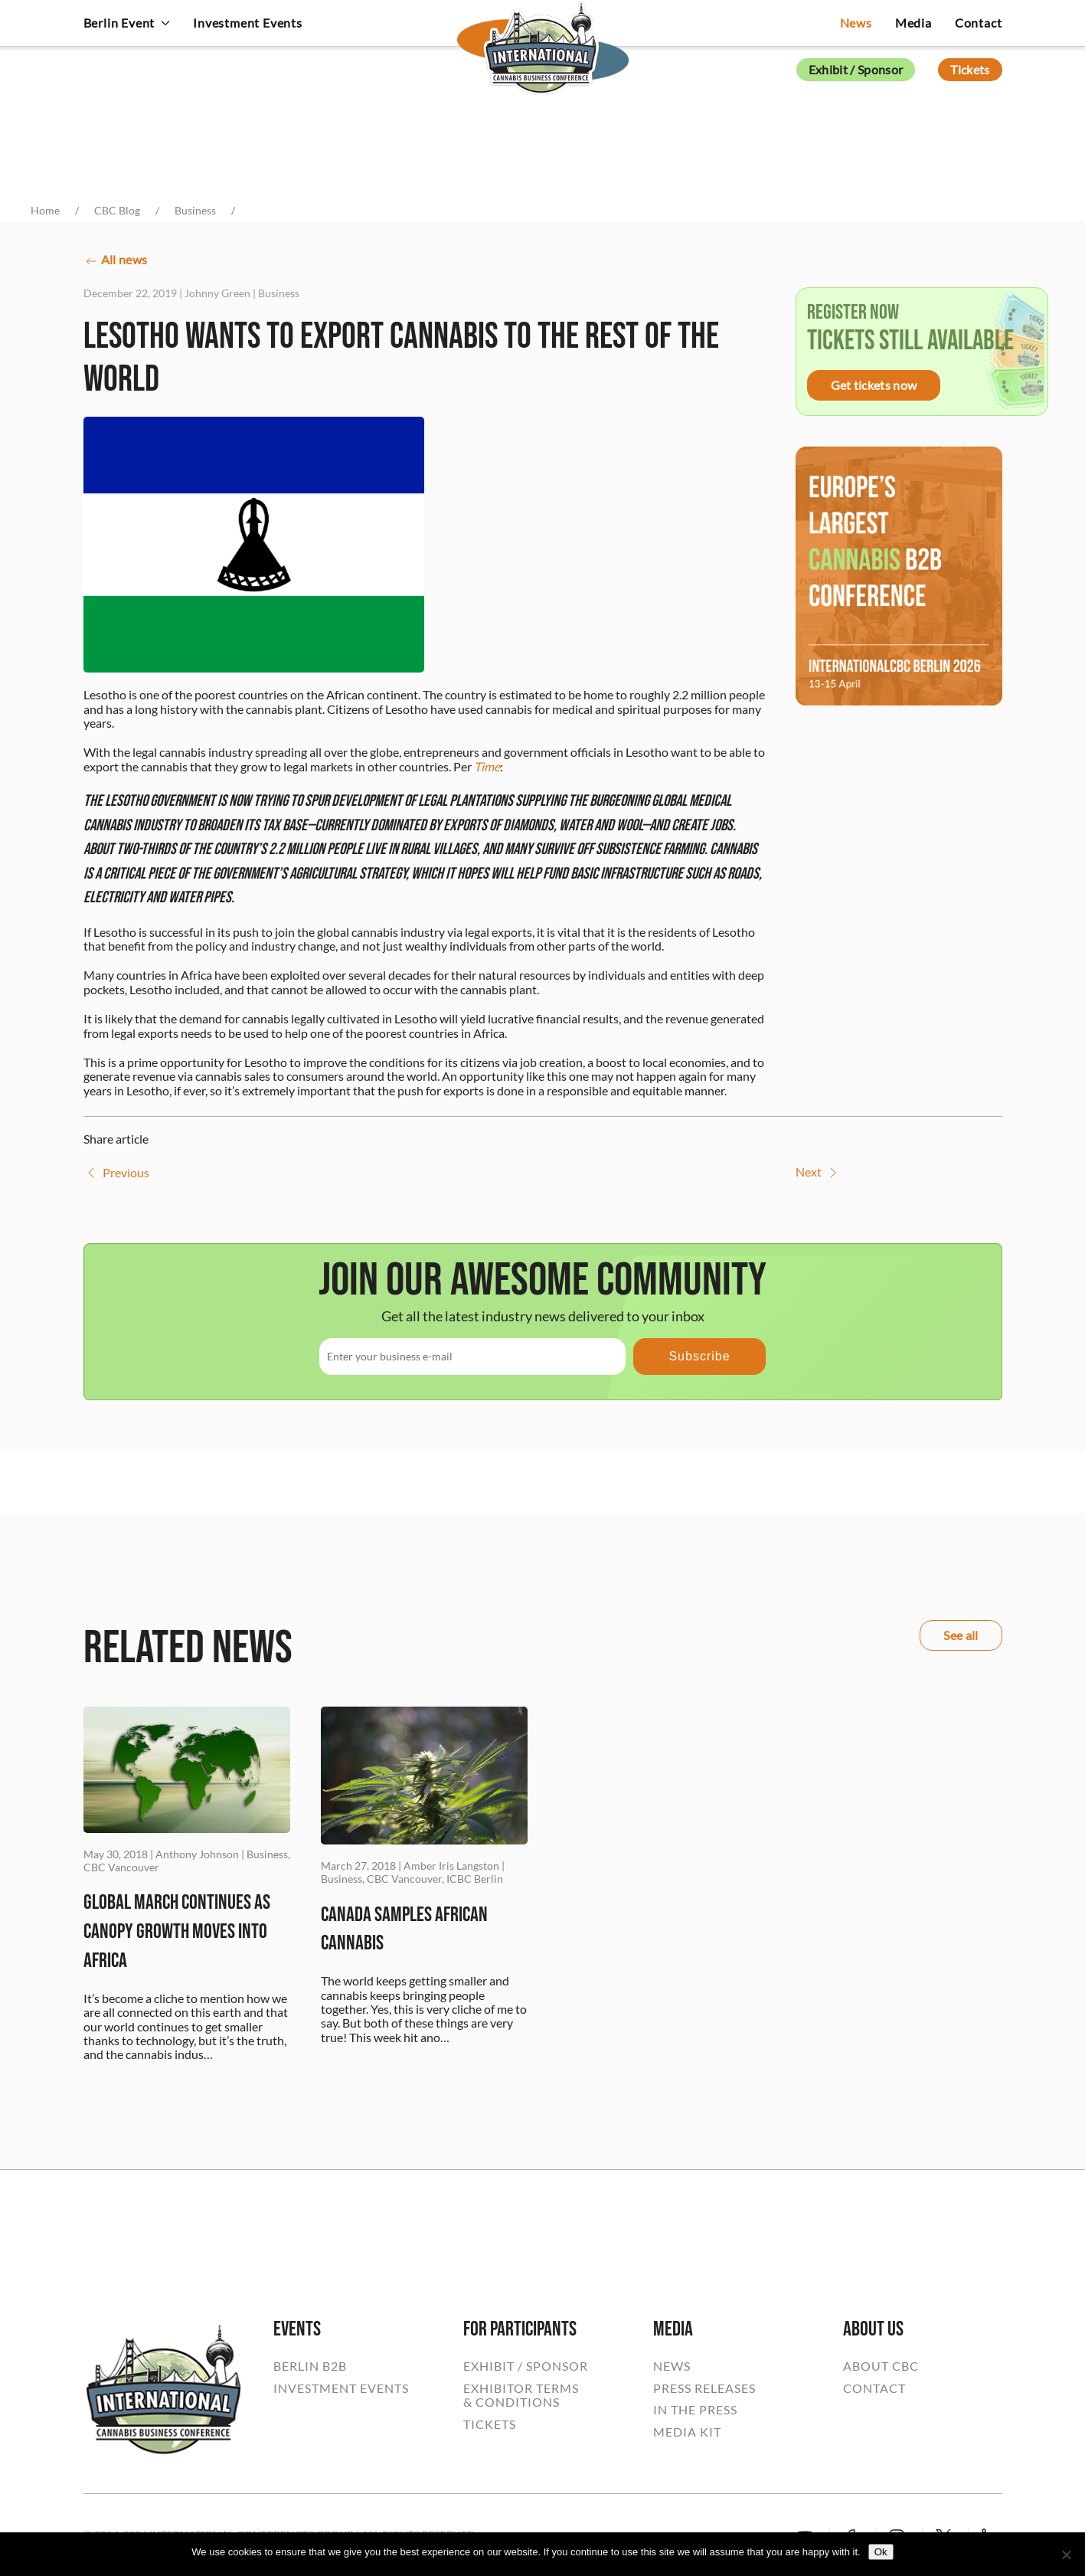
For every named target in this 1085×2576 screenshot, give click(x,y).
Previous (116, 1172)
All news (115, 261)
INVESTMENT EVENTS (341, 2388)
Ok (880, 2552)
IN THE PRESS (695, 2410)
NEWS (672, 2366)
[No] (1066, 2554)
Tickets (969, 69)
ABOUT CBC (881, 2366)
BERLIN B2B (310, 2366)
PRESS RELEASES (704, 2388)
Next (818, 1172)
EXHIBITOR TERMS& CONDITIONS (521, 2395)
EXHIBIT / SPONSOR (525, 2366)
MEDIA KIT (687, 2432)
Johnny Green (217, 292)
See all (960, 1635)
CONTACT (874, 2388)
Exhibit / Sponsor (856, 69)
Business (278, 292)
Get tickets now (874, 385)
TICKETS (489, 2424)
